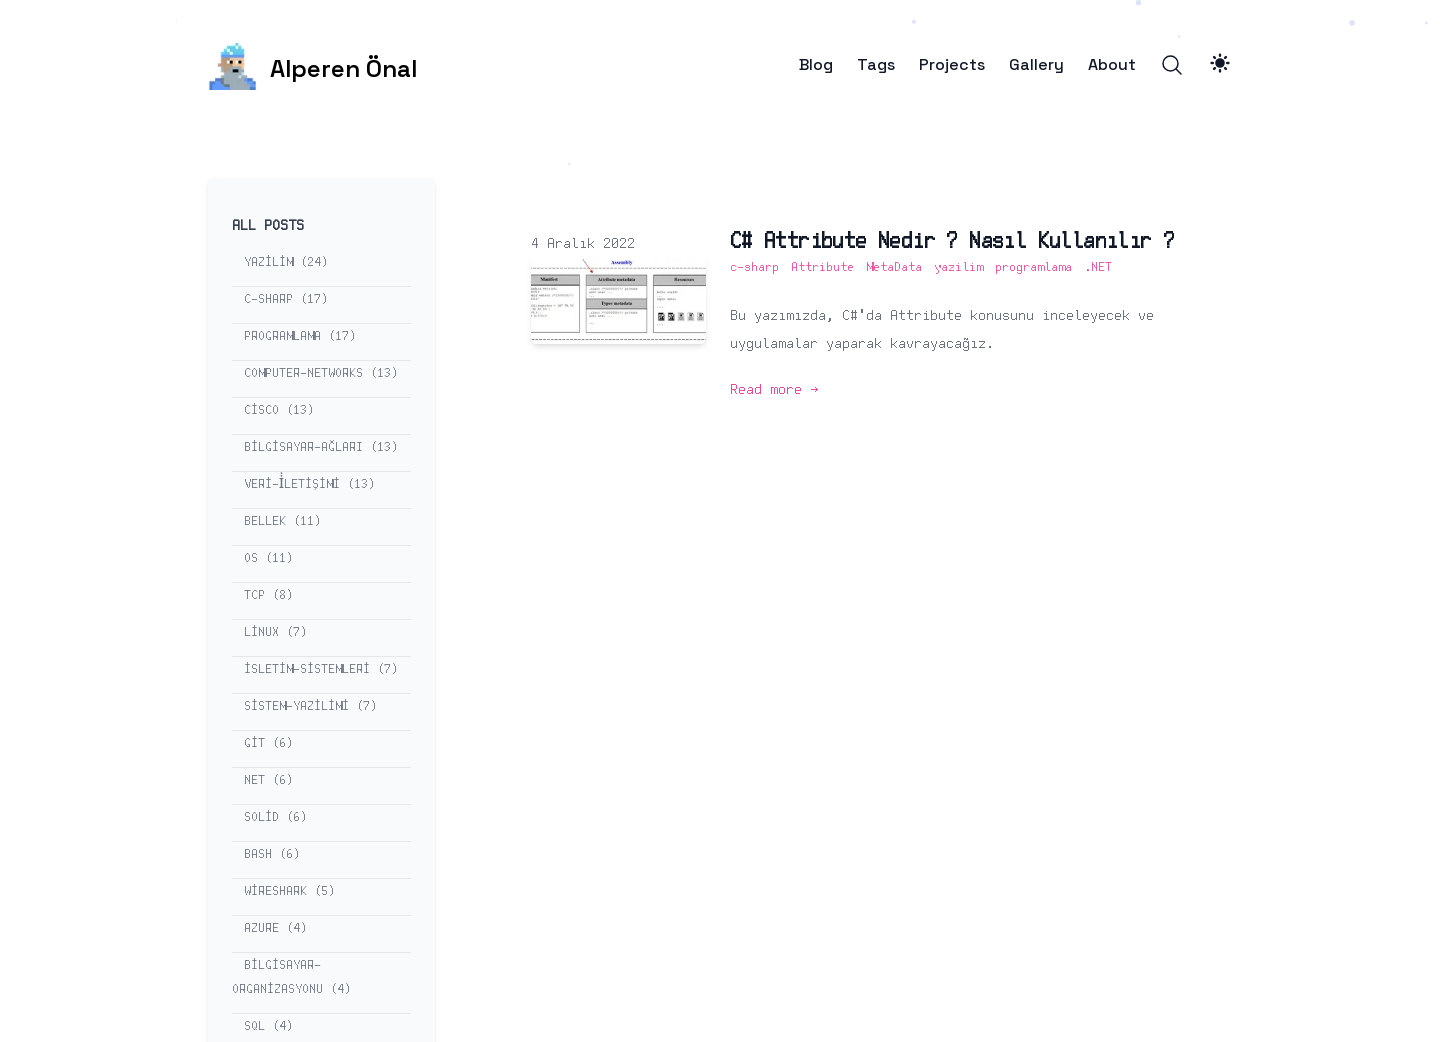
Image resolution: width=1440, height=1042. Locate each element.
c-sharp (754, 267)
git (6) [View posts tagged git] (268, 743)
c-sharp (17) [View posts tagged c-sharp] (286, 299)
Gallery (1036, 65)
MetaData (894, 267)
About (1112, 65)
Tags (876, 65)
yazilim (958, 267)
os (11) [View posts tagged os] (268, 558)
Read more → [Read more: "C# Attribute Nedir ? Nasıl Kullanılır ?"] (774, 390)
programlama (1033, 267)
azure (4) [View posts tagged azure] (275, 928)
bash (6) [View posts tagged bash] (272, 854)
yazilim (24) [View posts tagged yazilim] (286, 262)
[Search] (1172, 65)
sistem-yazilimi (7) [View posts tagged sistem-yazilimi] (310, 706)
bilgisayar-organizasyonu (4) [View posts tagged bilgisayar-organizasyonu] (291, 977)
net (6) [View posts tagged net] (268, 780)
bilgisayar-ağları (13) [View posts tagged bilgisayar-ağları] (321, 447)
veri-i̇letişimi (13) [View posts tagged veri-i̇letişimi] (309, 484)
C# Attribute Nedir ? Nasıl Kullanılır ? (952, 242)
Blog (816, 65)
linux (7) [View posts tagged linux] (275, 632)
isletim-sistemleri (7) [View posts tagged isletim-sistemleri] (321, 669)
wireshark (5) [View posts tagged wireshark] (289, 891)
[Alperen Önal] (312, 65)
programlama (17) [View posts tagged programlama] (300, 336)
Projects (952, 65)
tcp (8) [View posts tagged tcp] (268, 595)
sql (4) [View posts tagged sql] (268, 1026)
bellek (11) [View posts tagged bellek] (282, 521)
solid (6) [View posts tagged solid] (275, 817)
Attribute (822, 267)
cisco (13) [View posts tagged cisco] (279, 410)
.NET (1098, 267)
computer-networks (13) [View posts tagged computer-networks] (321, 373)
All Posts (268, 226)
